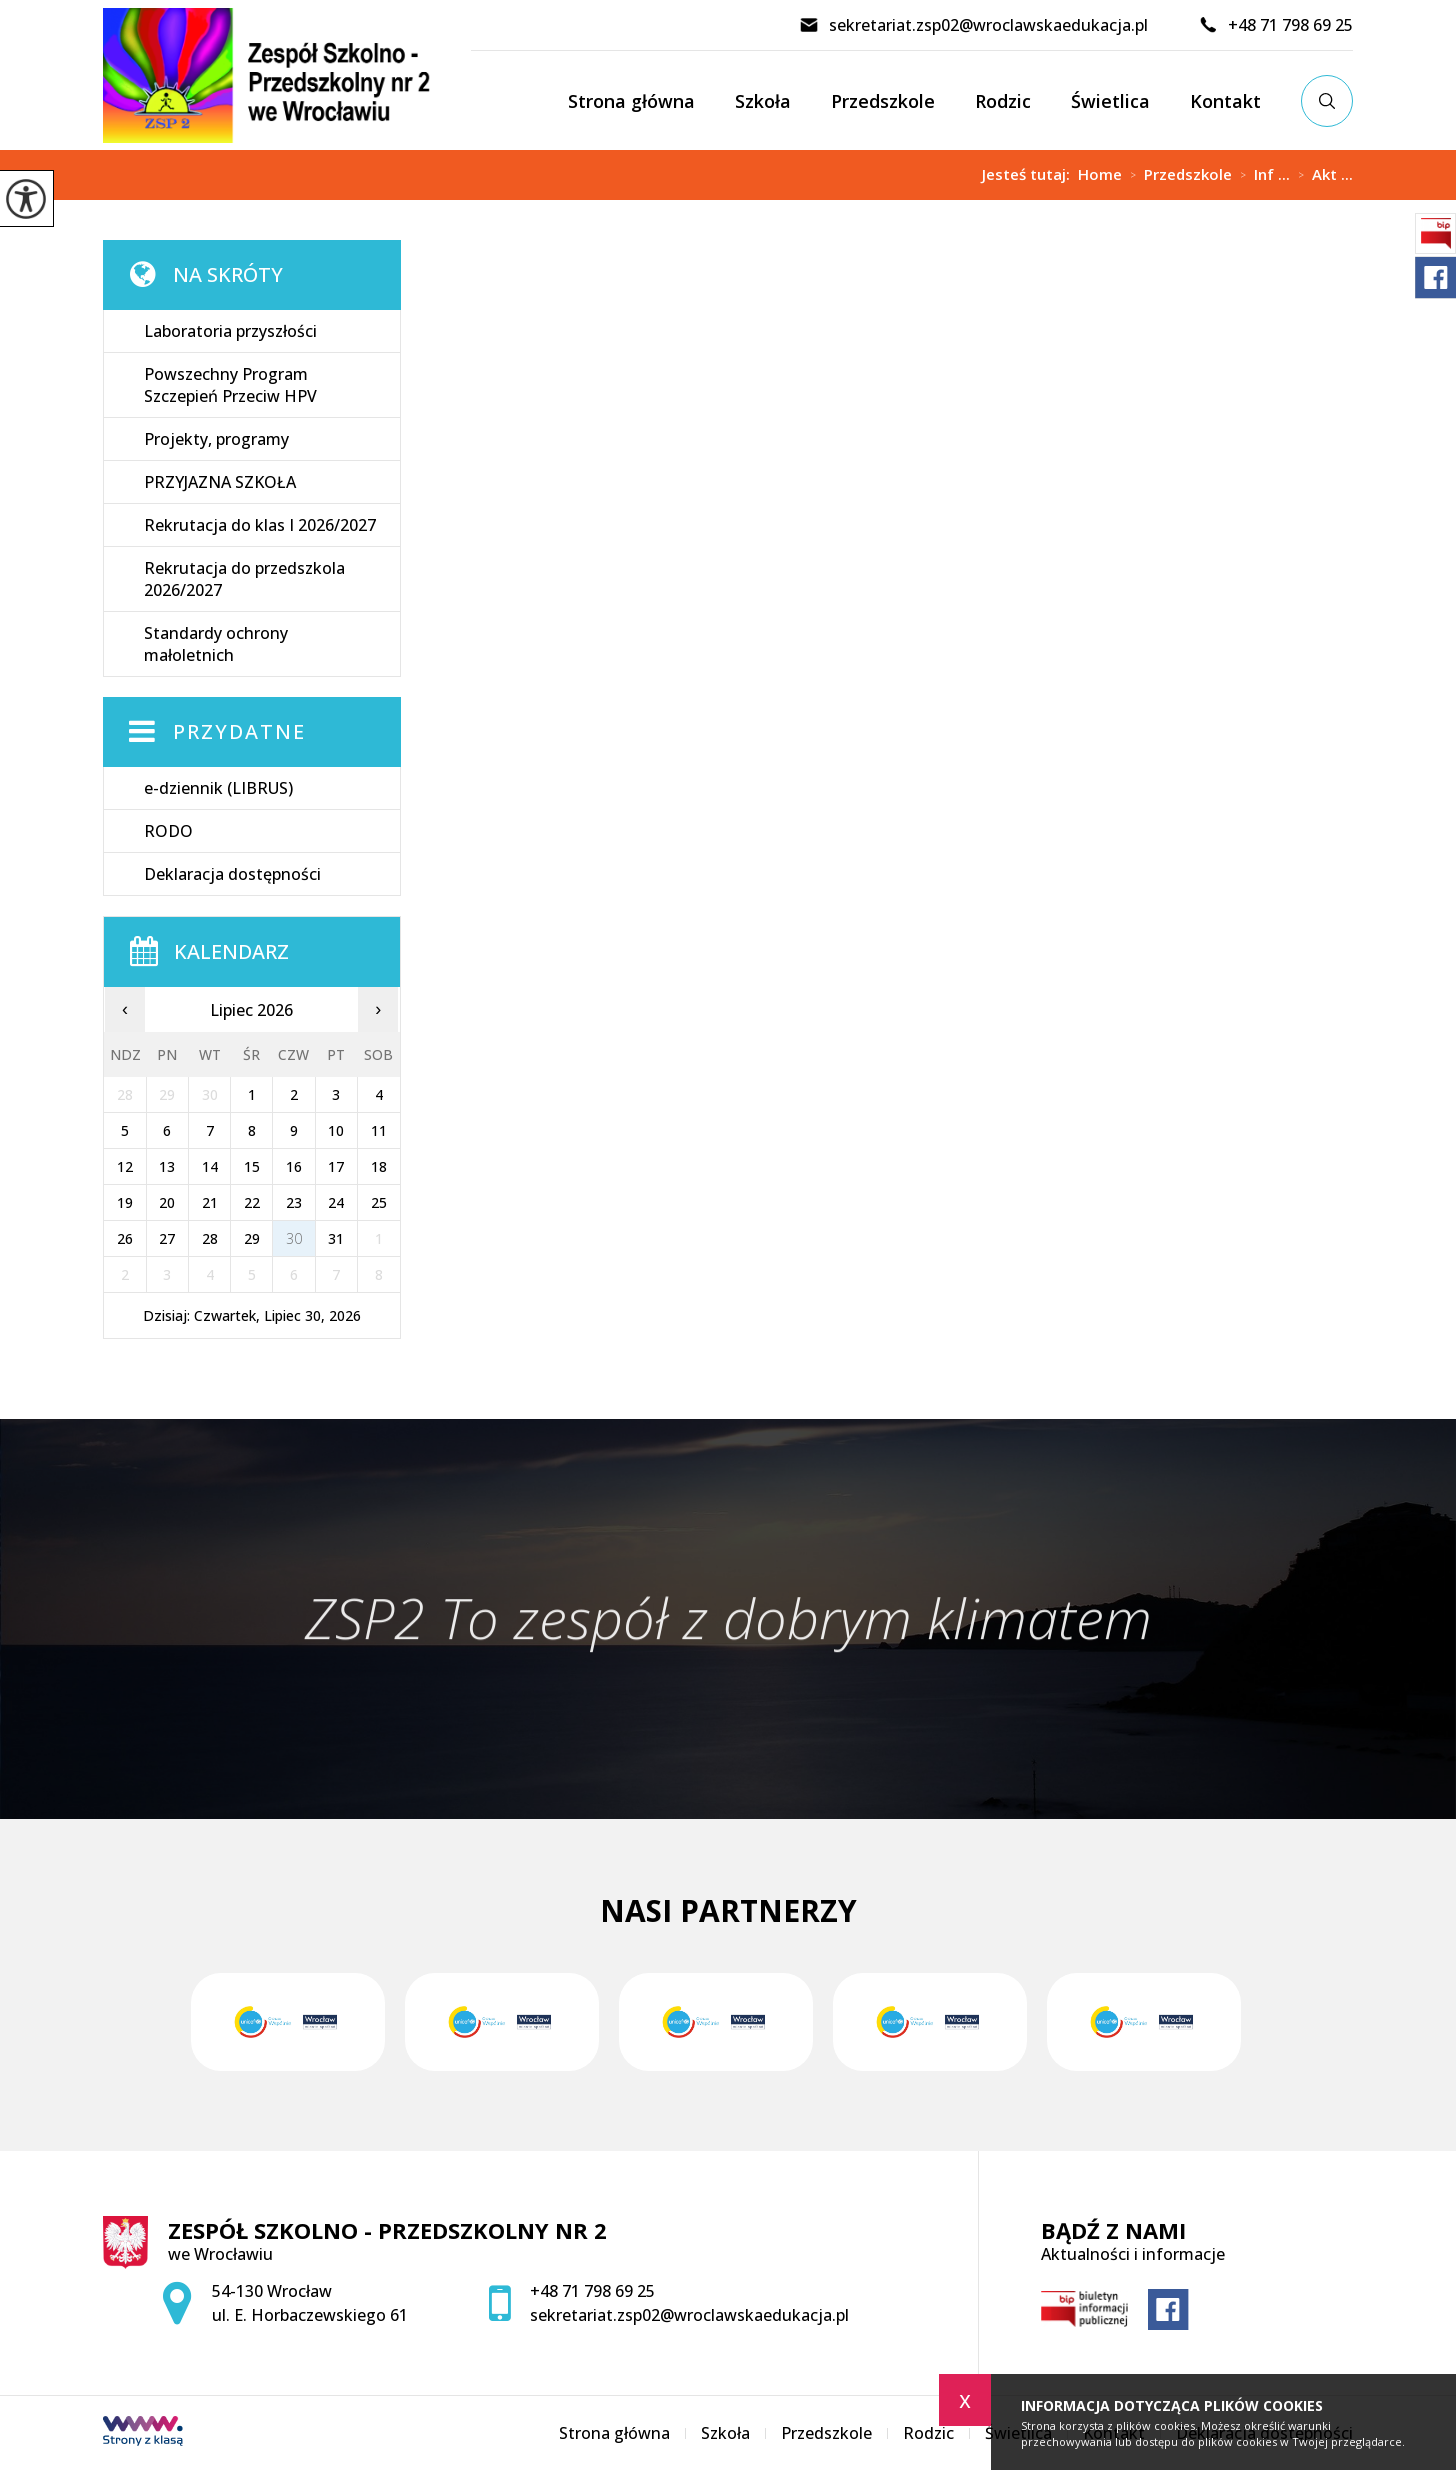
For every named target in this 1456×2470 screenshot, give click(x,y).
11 (379, 1130)
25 (379, 1202)
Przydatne (239, 731)
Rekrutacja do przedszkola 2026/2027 (244, 579)
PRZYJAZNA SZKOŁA (220, 482)
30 (294, 1238)
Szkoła (763, 101)
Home (1100, 174)
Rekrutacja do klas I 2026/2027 (260, 525)
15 (252, 1166)
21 (210, 1202)
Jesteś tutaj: (1030, 174)
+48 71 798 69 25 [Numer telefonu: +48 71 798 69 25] (592, 2291)
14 (210, 1166)
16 (294, 1166)
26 (125, 1238)
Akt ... (1321, 175)
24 (336, 1202)
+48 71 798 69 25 (1275, 25)
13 (167, 1166)
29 (252, 1238)
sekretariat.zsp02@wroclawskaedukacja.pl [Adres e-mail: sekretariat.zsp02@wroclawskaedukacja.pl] (689, 2315)
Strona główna (631, 101)
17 (336, 1166)
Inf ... (1261, 175)
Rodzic (1003, 101)
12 (125, 1166)
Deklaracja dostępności (232, 874)
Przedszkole (883, 101)
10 (336, 1130)
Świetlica (1110, 101)
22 (252, 1202)
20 (167, 1202)
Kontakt (1225, 101)
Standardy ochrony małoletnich (216, 644)
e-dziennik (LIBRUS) (218, 788)
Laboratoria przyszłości (230, 331)
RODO (168, 831)
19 (125, 1202)
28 (210, 1238)
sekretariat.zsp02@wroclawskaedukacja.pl (973, 25)
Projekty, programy (216, 439)
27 (167, 1238)
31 (336, 1238)
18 (379, 1166)
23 (294, 1202)
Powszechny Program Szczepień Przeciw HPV (230, 385)
